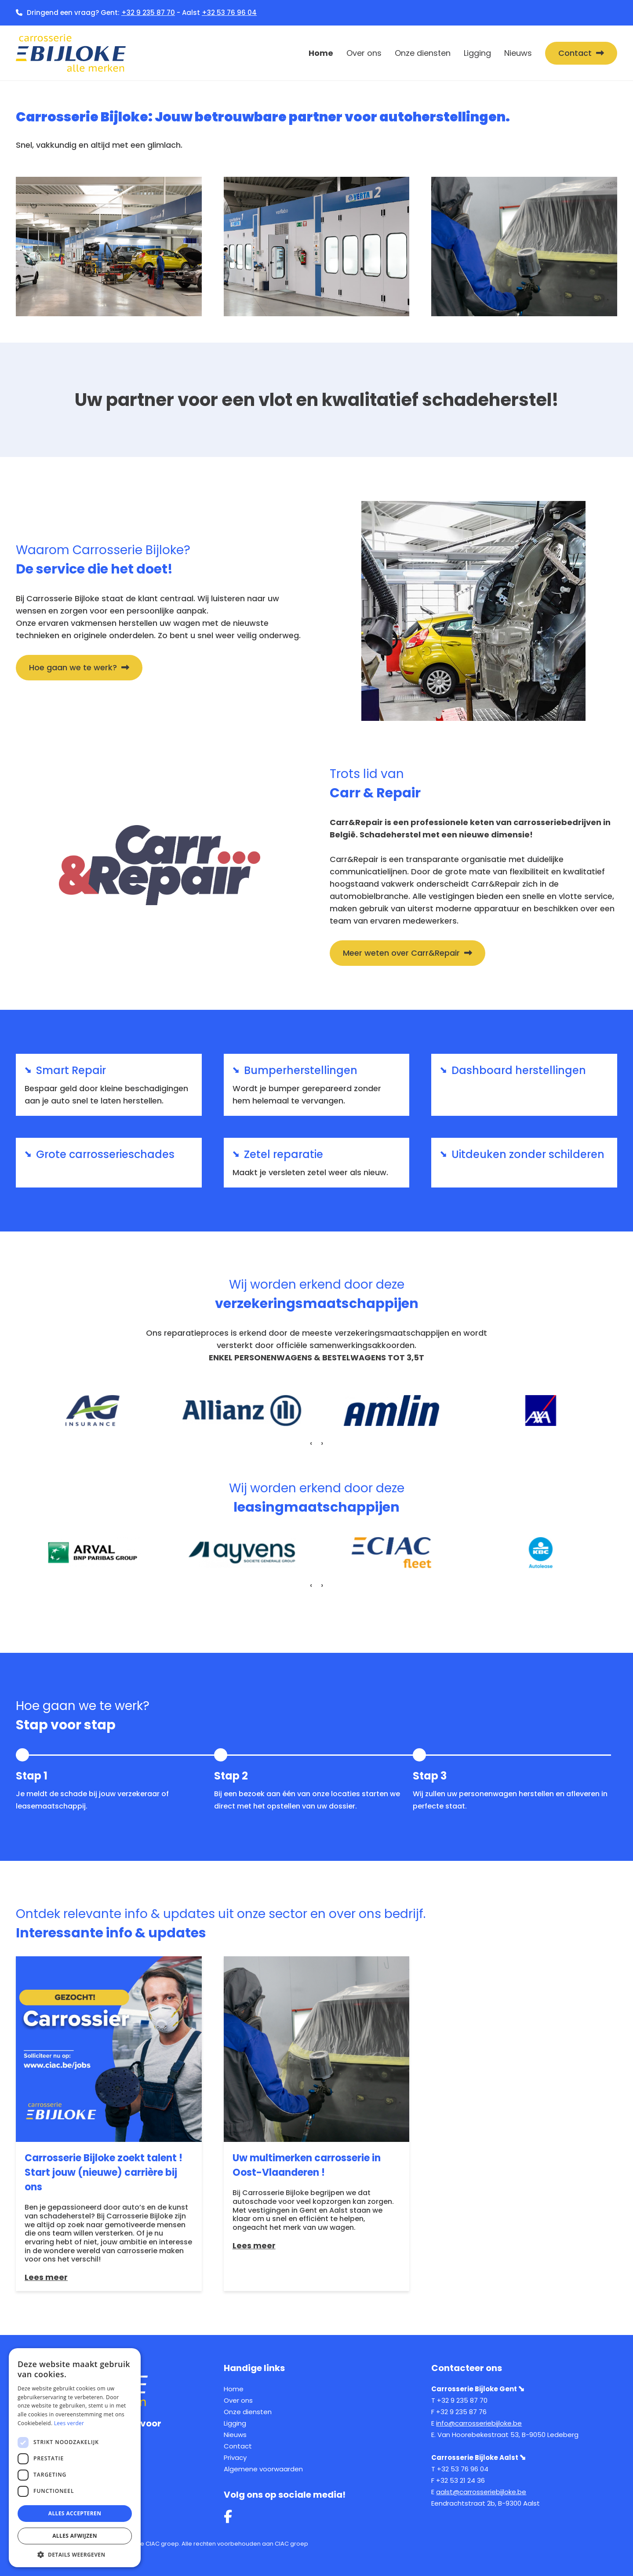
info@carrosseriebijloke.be (479, 2423)
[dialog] (75, 2457)
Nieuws (518, 53)
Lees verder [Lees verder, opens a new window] (69, 2423)
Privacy (235, 2457)
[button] (303, 1462)
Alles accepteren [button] (75, 2513)
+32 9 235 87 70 (148, 13)
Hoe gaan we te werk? (73, 667)
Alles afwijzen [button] (74, 2535)
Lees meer (46, 2277)
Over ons (364, 53)
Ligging (477, 53)
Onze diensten (423, 53)
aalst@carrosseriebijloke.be (481, 2491)
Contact (575, 53)
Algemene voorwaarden (263, 2469)
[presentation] (311, 1443)
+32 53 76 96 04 (229, 13)
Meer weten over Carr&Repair (401, 952)
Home (321, 53)
